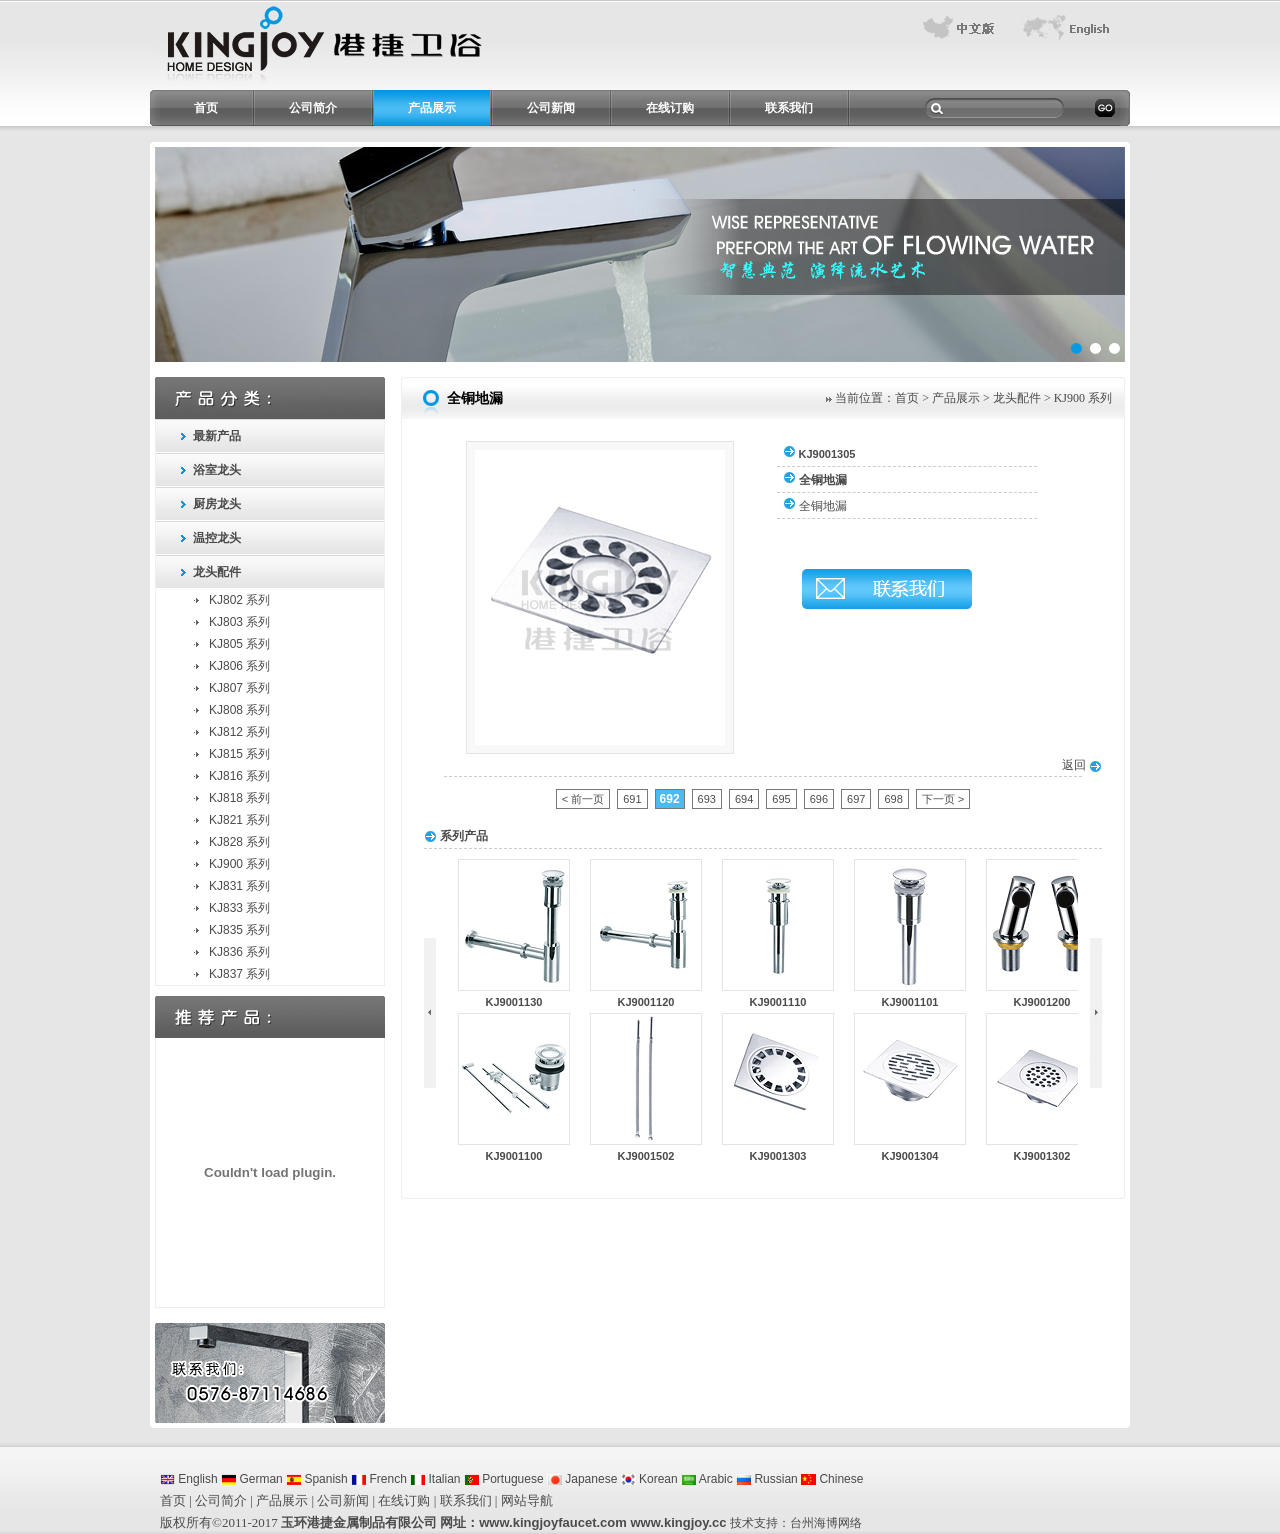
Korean (649, 1479)
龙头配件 (217, 572)
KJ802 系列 (239, 600)
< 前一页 (583, 799)
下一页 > (943, 799)
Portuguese (504, 1479)
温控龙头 (217, 538)
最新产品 (217, 436)
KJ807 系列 (239, 688)
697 (856, 799)
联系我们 (789, 108)
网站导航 (527, 1500)
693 (707, 799)
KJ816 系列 (239, 776)
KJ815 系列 (239, 754)
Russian (767, 1479)
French (379, 1479)
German (252, 1479)
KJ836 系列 (239, 952)
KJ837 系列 (239, 974)
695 (781, 799)
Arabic (707, 1479)
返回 (1082, 765)
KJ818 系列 (239, 798)
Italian (435, 1479)
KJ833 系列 (239, 908)
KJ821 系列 (239, 820)
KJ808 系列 (239, 710)
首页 (206, 108)
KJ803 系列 (239, 622)
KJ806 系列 (239, 666)
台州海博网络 (826, 1523)
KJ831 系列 (239, 886)
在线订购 (670, 108)
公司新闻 (551, 108)
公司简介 (313, 108)
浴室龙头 (217, 470)
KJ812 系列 (239, 732)
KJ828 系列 (239, 842)
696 (819, 799)
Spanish (317, 1479)
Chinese (832, 1479)
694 (744, 799)
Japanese (582, 1479)
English (189, 1479)
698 (893, 799)
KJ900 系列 (239, 864)
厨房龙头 (217, 504)
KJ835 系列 (239, 930)
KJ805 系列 (239, 644)
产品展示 (432, 108)
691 (632, 799)
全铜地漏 (823, 506)
